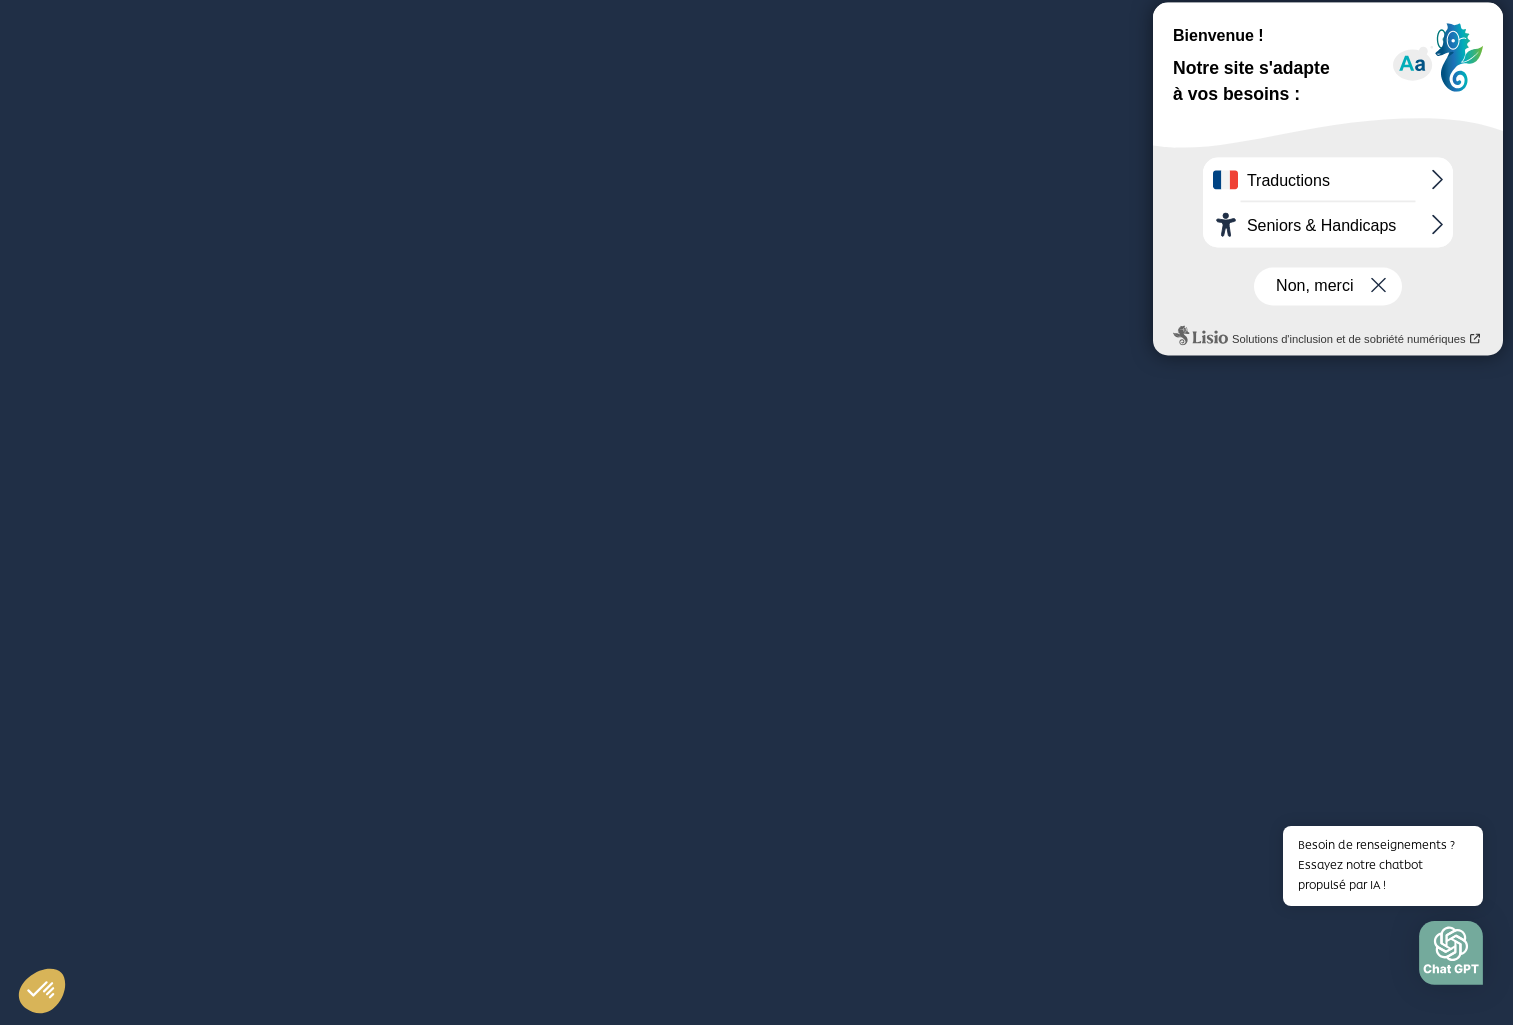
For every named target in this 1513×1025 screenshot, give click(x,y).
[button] (1451, 958)
